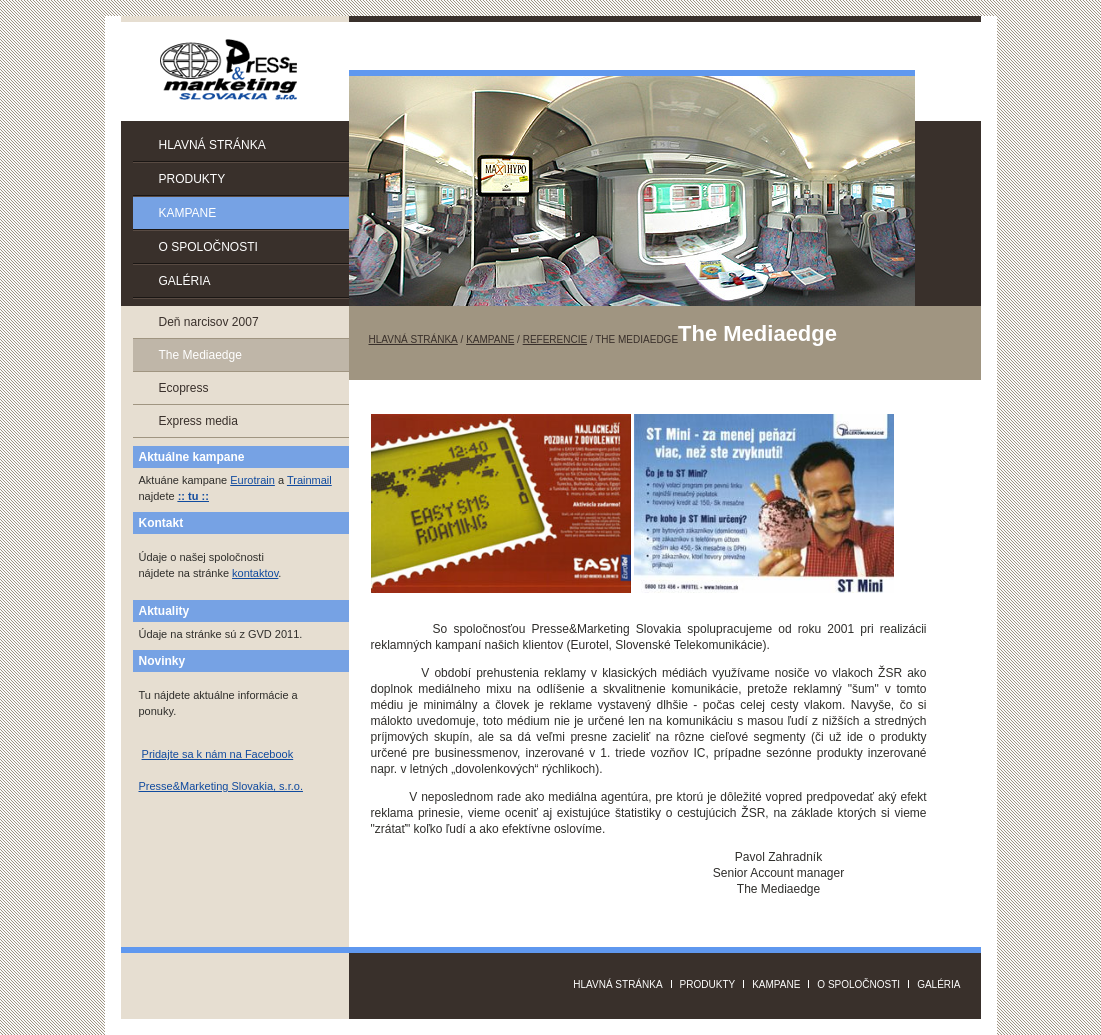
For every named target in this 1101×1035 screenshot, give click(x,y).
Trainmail (309, 480)
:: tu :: (193, 496)
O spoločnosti (208, 247)
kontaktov (255, 573)
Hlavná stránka (212, 145)
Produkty (192, 179)
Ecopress (184, 388)
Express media (198, 421)
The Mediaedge (200, 355)
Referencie (555, 339)
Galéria (185, 281)
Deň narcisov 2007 (209, 322)
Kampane (188, 213)
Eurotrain (252, 480)
